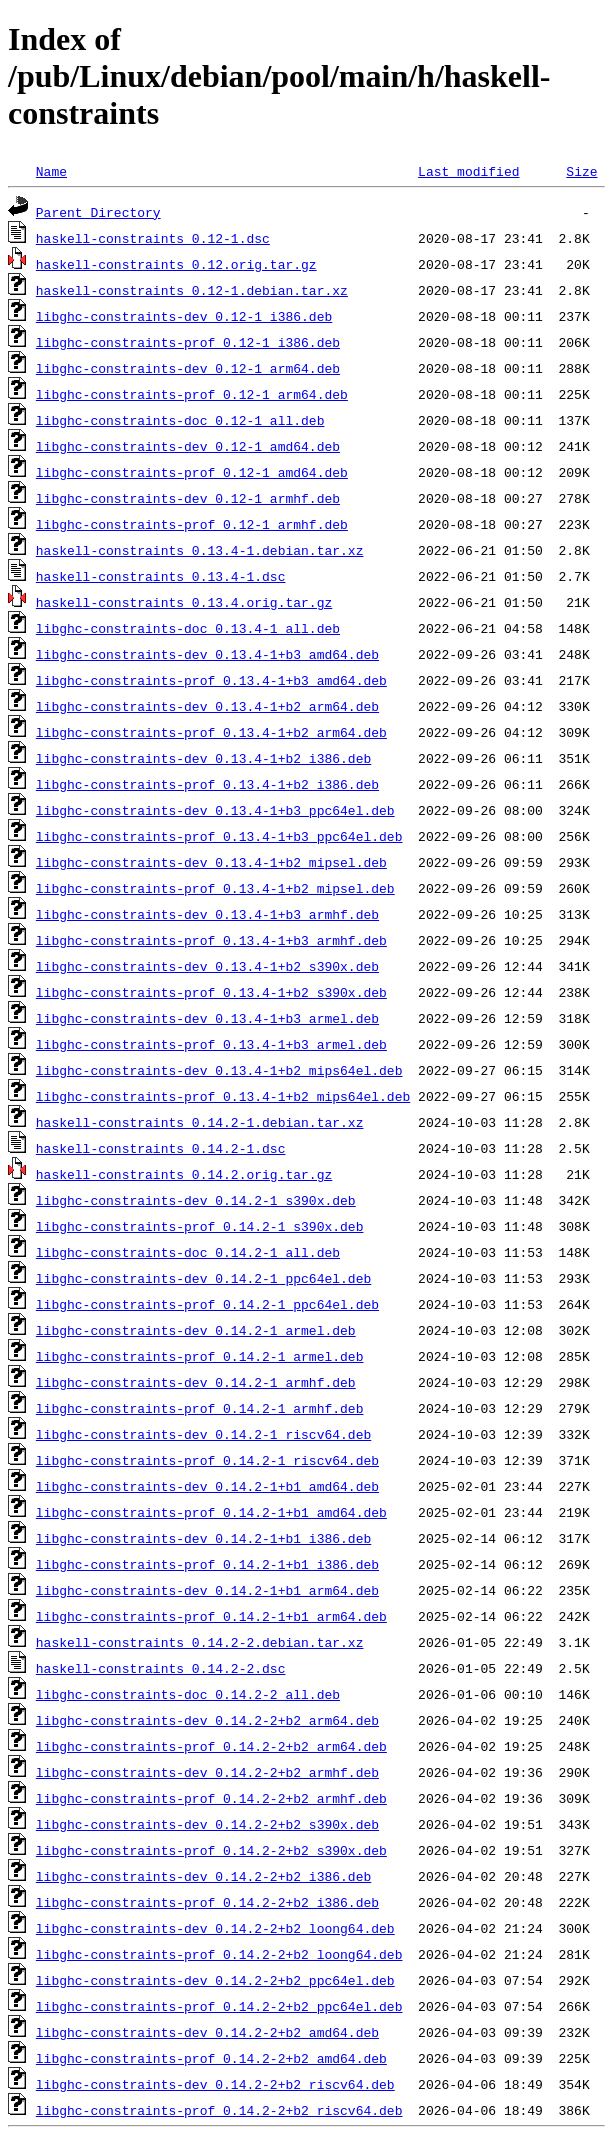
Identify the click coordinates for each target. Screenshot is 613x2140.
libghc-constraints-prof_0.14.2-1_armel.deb (200, 1356)
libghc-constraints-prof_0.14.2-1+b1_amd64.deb (211, 1512)
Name (51, 171)
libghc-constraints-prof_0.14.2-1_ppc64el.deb (207, 1304)
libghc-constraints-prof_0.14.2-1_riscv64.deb (207, 1460)
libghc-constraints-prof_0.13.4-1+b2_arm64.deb (211, 732)
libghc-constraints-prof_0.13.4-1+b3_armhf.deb (211, 940)
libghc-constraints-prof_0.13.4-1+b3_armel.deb (211, 1044)
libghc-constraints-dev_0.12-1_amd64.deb (188, 446)
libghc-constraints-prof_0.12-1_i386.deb (188, 342)
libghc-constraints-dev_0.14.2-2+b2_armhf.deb (207, 1772)
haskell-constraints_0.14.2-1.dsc (161, 1148)
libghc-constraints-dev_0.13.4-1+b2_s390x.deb (207, 966)
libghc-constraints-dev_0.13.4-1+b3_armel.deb (207, 1018)
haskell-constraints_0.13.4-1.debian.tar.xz (200, 550)
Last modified (468, 171)
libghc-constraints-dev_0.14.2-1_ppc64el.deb (203, 1278)
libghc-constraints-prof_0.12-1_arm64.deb (192, 394)
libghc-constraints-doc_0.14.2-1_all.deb (188, 1252)
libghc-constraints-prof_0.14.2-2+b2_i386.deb (207, 1902)
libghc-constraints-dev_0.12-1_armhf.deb (188, 498)
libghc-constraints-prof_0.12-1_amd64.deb (192, 472)
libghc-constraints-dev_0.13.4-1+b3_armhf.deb (207, 914)
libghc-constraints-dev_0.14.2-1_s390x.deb (196, 1200)
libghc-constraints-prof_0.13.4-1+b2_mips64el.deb (223, 1096)
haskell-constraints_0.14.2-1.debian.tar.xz (200, 1122)
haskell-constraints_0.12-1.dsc (153, 238)
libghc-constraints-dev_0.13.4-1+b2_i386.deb (203, 758)
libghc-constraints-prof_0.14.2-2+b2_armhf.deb (211, 1798)
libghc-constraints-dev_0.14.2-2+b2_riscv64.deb (215, 2084)
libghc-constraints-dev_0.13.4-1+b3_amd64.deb (207, 654)
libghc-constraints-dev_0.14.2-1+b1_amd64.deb (207, 1486)
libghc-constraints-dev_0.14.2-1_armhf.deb (196, 1382)
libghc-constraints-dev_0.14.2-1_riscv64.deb (203, 1434)
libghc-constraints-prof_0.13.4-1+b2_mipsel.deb (215, 888)
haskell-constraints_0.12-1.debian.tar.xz (192, 290)
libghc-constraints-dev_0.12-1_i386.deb (184, 316)
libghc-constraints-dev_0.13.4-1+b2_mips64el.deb (219, 1070)
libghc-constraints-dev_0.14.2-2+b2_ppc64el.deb (215, 1980)
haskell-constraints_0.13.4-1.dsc (161, 576)
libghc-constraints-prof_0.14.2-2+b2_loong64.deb (219, 1954)
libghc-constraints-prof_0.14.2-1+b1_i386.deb (207, 1564)
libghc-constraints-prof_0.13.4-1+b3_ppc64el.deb (219, 836)
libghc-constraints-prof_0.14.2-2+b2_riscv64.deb (219, 2110)
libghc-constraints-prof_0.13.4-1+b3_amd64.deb (211, 680)
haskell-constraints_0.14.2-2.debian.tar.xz (200, 1642)
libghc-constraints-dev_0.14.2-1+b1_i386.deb (203, 1538)
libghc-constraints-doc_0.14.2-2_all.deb (188, 1694)
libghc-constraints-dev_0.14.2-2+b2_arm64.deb (207, 1720)
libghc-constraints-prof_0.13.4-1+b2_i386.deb (207, 784)
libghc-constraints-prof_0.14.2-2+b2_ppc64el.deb (219, 2006)
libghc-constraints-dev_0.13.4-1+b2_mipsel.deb (211, 862)
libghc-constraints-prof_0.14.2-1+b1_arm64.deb (211, 1616)
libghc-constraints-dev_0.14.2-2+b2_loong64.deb (215, 1928)
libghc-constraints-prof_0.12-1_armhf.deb (192, 524)
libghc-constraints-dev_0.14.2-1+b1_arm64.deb (207, 1590)
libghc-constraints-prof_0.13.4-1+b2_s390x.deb (211, 992)
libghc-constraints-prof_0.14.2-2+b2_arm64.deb (211, 1746)
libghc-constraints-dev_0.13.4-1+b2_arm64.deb (207, 706)
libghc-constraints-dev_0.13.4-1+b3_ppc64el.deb (215, 810)
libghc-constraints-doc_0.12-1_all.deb (180, 420)
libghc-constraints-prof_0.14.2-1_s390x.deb (200, 1226)
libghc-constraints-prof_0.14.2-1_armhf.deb (200, 1408)
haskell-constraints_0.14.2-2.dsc (161, 1668)
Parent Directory (98, 212)
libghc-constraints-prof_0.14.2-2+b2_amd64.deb (211, 2058)
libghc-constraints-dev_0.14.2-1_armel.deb (196, 1330)
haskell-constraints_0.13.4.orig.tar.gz (184, 602)
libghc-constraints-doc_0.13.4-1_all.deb (188, 628)
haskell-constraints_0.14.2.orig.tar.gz (184, 1174)
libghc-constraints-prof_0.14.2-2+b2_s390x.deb (211, 1850)
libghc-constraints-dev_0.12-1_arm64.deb (188, 368)
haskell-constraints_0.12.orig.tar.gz (176, 264)
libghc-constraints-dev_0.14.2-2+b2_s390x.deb (207, 1824)
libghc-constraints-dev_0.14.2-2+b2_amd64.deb (207, 2032)
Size (581, 171)
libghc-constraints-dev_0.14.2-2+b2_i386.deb (203, 1876)
